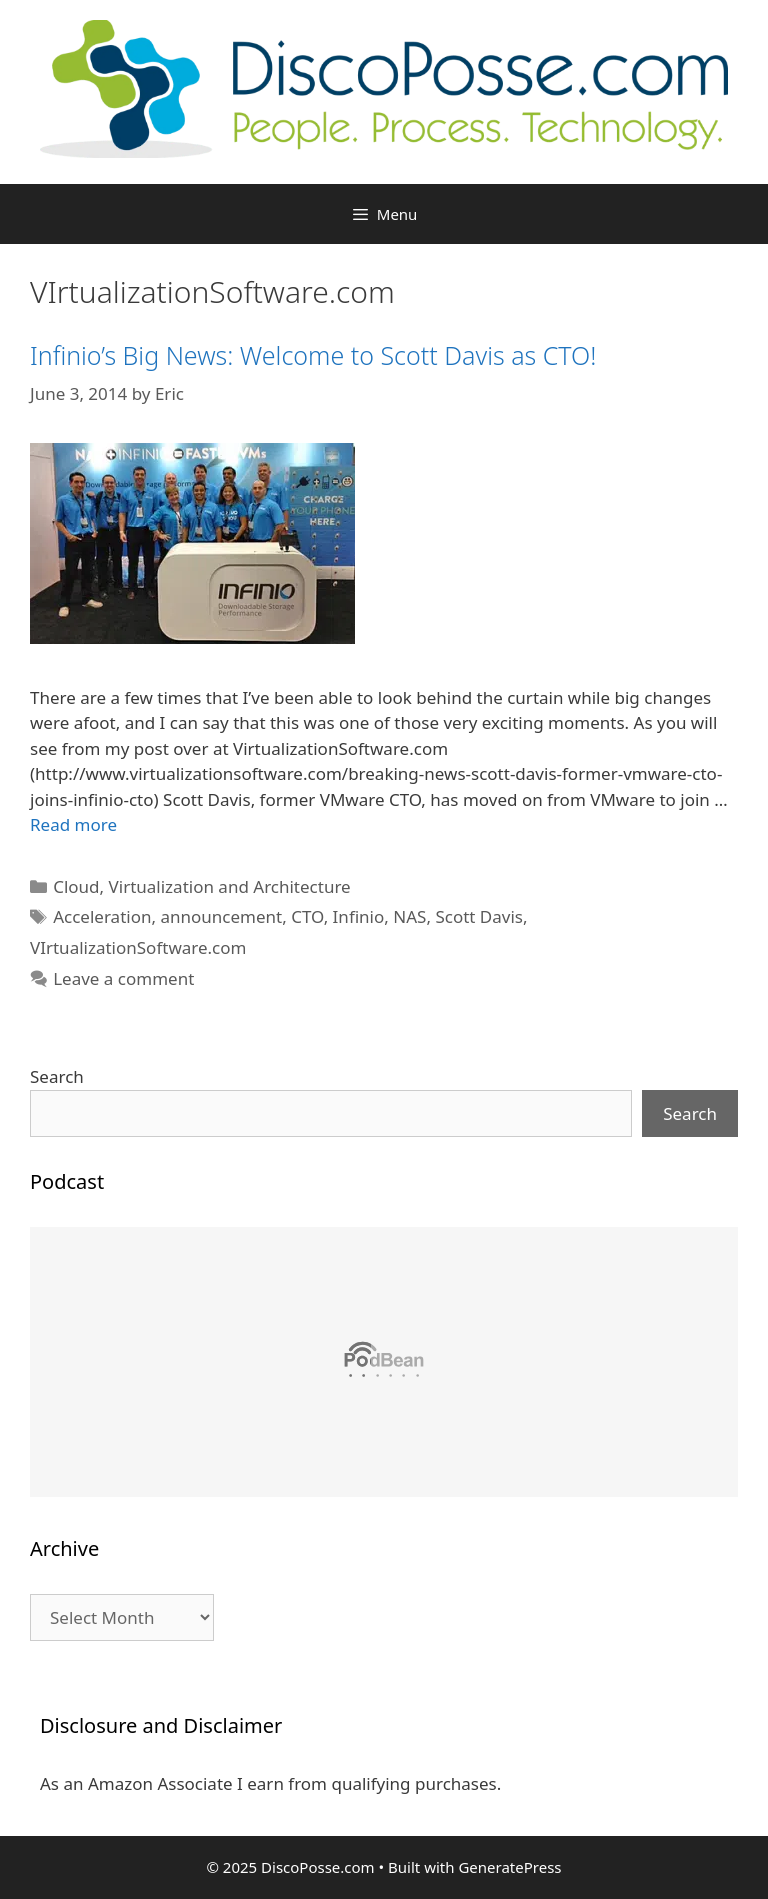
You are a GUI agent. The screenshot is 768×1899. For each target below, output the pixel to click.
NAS (409, 916)
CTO (307, 916)
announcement (221, 916)
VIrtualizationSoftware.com (138, 947)
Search (57, 1076)
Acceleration (102, 916)
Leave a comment (123, 978)
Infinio (359, 916)
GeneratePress (509, 1867)
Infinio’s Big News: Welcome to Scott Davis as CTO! (313, 355)
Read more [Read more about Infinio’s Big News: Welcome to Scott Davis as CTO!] (73, 824)
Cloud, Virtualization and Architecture (201, 886)
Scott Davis (479, 916)
